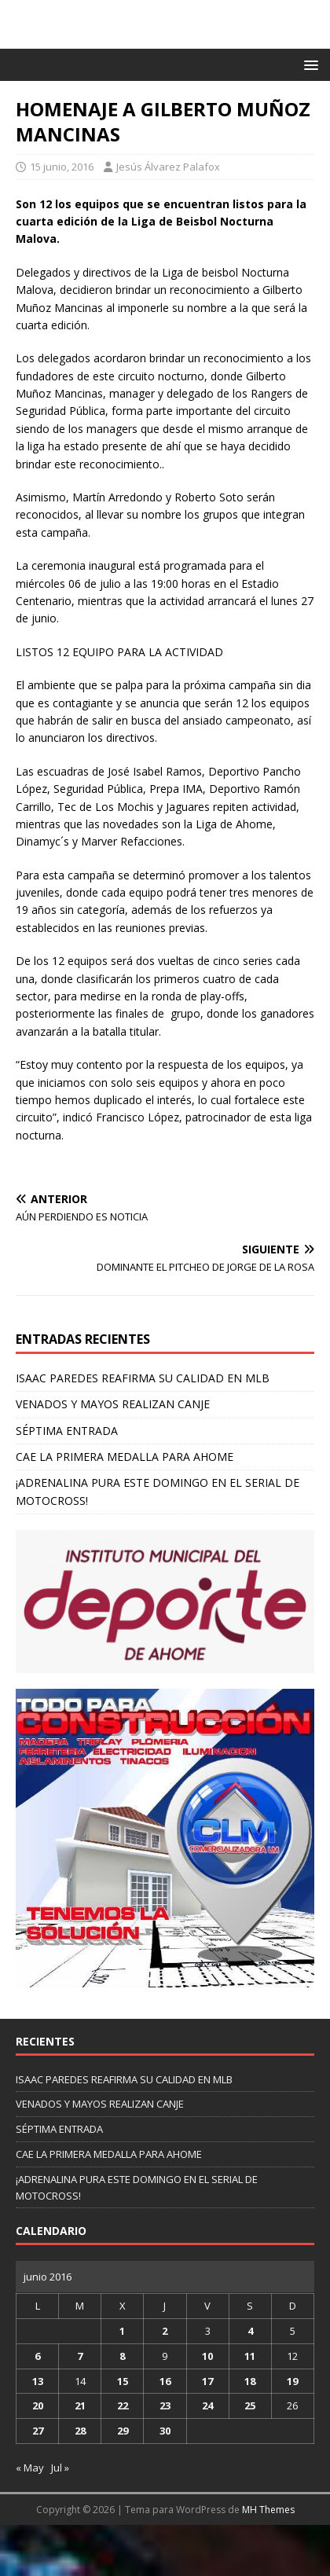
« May (30, 2467)
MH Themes (268, 2509)
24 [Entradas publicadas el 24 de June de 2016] (207, 2405)
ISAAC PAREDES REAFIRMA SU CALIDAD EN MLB (143, 1378)
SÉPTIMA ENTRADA (67, 1430)
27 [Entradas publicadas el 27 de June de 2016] (37, 2431)
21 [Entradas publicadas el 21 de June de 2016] (80, 2405)
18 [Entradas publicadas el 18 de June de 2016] (249, 2381)
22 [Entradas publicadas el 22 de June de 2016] (122, 2405)
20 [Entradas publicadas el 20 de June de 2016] (37, 2405)
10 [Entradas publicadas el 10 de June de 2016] (207, 2356)
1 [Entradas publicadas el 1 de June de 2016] (122, 2331)
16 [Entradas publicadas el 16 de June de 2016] (165, 2381)
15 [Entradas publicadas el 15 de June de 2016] (122, 2381)
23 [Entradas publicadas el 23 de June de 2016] (165, 2405)
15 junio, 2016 (62, 167)
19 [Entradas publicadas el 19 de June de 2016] (292, 2381)
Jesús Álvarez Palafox (168, 167)
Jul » (60, 2467)
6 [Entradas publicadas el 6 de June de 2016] (37, 2356)
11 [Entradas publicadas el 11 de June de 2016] (249, 2356)
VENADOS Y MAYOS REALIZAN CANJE (113, 1403)
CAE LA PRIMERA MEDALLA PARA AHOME (124, 1456)
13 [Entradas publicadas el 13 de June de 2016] (37, 2381)
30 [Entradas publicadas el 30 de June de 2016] (165, 2431)
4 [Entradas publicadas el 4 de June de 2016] (250, 2331)
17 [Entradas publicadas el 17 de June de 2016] (207, 2381)
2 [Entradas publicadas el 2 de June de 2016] (164, 2331)
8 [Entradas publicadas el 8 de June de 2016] (122, 2356)
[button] (308, 64)
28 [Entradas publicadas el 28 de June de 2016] (80, 2431)
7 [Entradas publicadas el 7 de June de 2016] (79, 2356)
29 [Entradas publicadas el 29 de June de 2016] (122, 2431)
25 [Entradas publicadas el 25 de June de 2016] (249, 2405)
